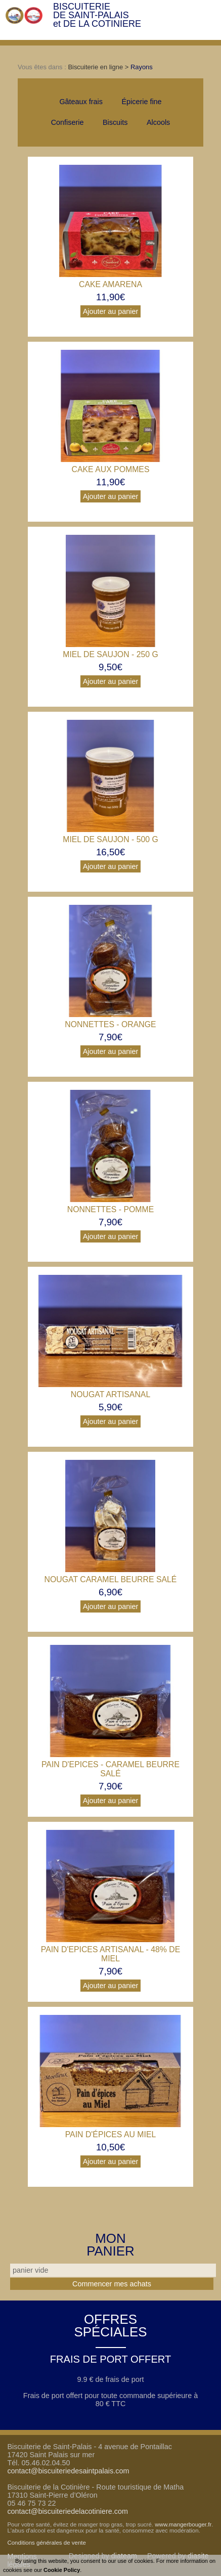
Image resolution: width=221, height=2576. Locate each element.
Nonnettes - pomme (110, 1209)
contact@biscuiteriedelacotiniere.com (67, 2511)
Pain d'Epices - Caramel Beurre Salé (110, 1769)
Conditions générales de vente (46, 2543)
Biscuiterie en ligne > (99, 67)
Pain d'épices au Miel (110, 2134)
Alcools (158, 122)
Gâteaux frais (81, 102)
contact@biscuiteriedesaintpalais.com (68, 2471)
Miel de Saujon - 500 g (110, 839)
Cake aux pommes (111, 469)
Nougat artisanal (110, 1394)
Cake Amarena (110, 284)
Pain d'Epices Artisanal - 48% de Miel (110, 1954)
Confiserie (67, 122)
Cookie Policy (61, 2570)
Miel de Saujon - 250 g (110, 654)
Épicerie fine (141, 102)
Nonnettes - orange (110, 1024)
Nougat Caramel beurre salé (111, 1579)
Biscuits (115, 122)
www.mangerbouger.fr (183, 2524)
